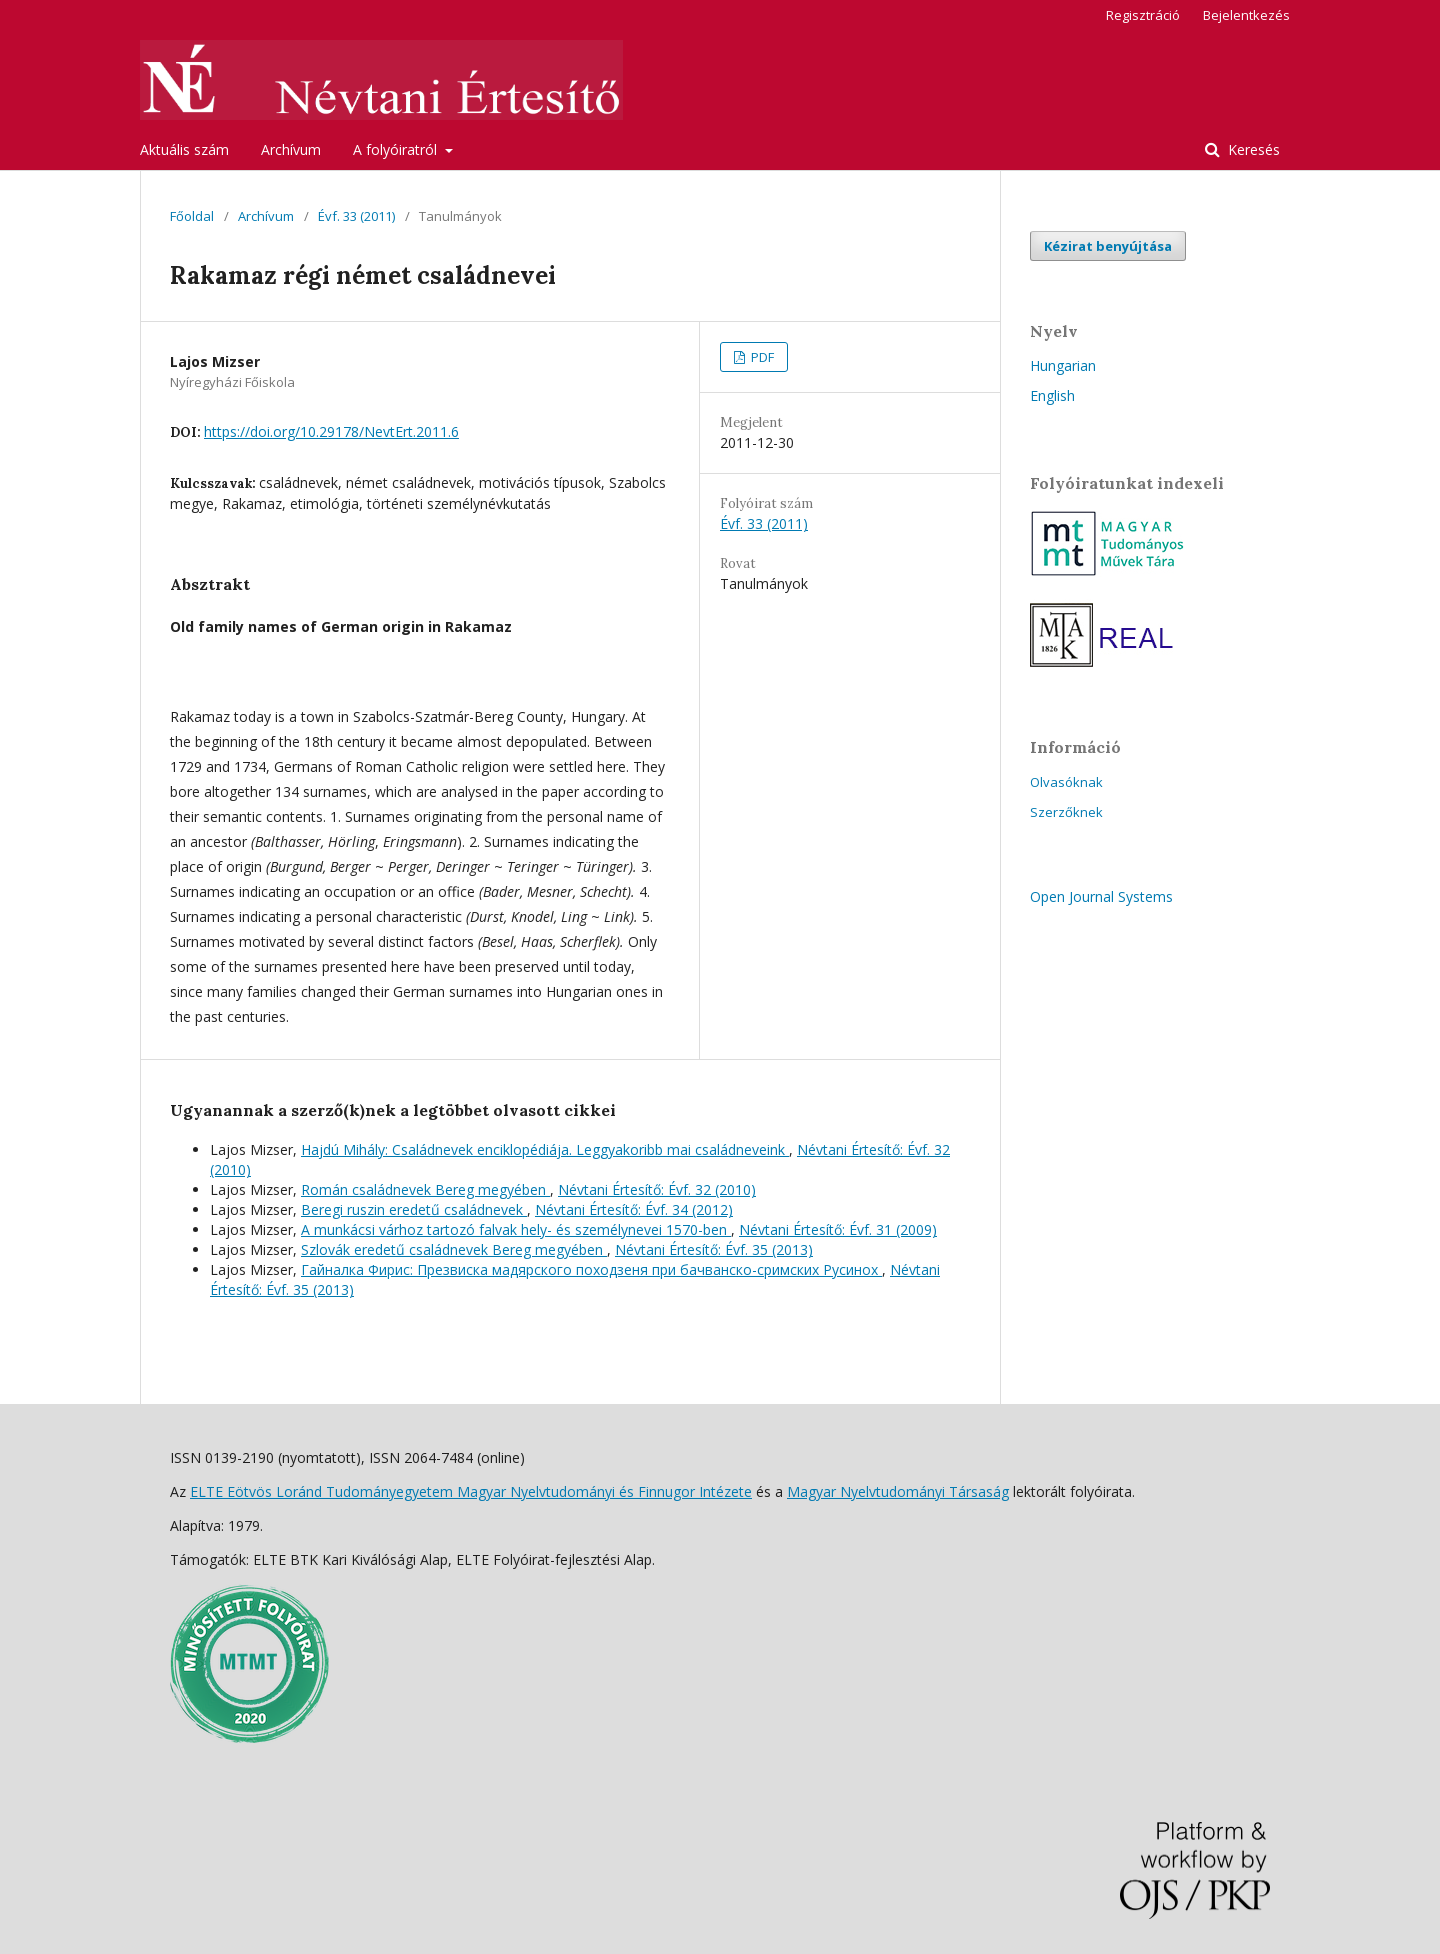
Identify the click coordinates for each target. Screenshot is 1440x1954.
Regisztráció (1143, 15)
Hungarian (1063, 365)
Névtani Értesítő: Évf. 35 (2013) (714, 1249)
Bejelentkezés (1246, 15)
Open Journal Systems (1101, 896)
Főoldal (192, 216)
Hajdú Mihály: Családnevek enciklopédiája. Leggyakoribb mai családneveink (545, 1149)
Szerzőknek (1066, 812)
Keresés (1252, 149)
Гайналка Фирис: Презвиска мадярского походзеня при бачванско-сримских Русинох (591, 1269)
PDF (761, 357)
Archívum (291, 149)
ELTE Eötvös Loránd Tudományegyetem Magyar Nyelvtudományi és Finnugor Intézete (471, 1491)
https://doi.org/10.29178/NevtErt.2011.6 (331, 431)
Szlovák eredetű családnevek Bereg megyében (454, 1249)
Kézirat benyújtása (1108, 246)
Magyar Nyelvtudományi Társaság (898, 1491)
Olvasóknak (1066, 782)
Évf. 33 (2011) (356, 216)
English (1052, 395)
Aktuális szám (184, 149)
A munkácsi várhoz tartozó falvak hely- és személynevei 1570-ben (516, 1229)
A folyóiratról (397, 149)
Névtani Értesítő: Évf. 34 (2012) (634, 1209)
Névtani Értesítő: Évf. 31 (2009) (838, 1229)
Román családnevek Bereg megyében (425, 1189)
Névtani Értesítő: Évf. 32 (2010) (657, 1189)
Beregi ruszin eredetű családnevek (414, 1209)
